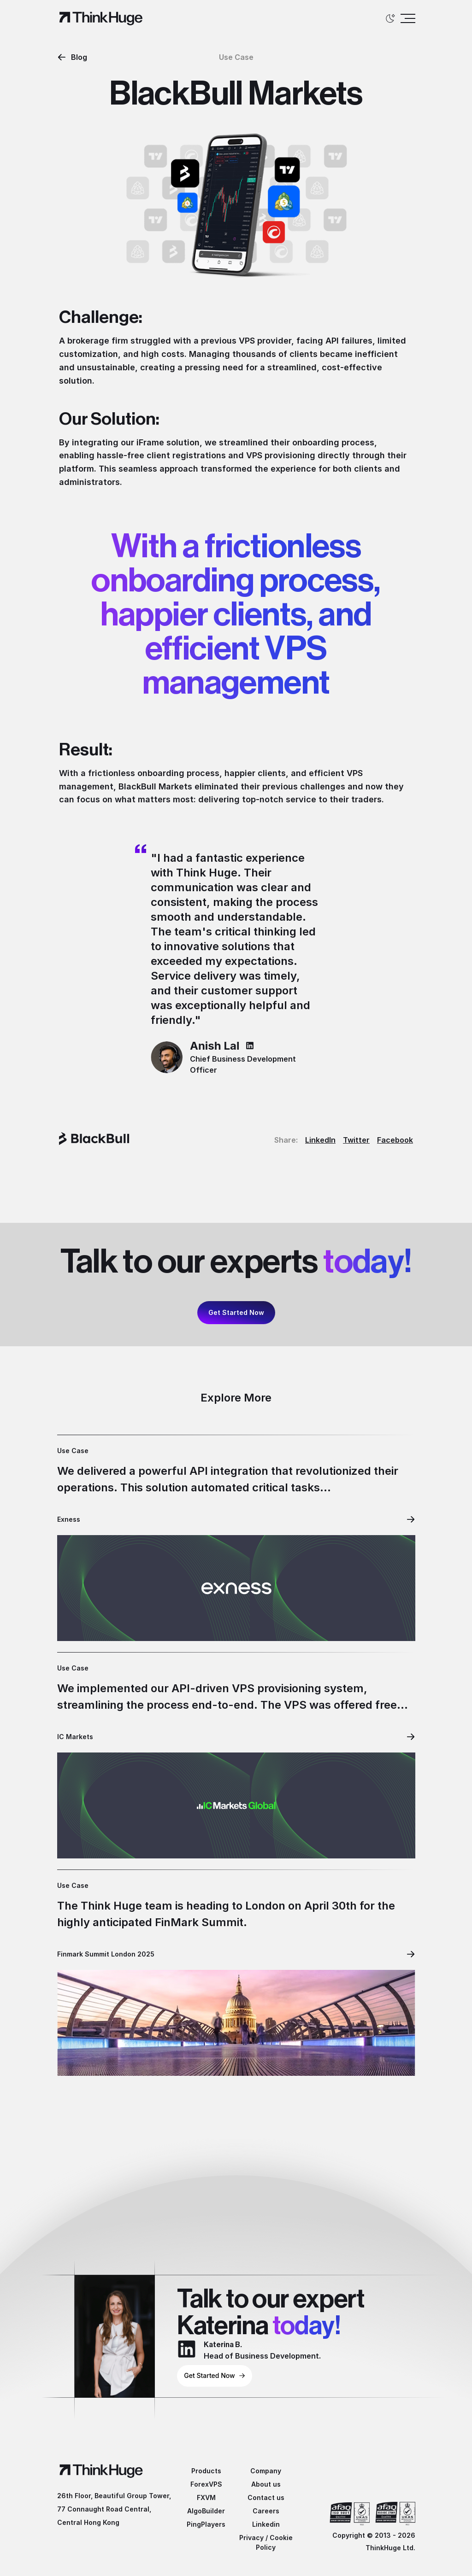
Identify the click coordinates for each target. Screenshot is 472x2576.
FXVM (206, 2497)
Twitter (356, 1140)
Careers (266, 2511)
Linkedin (266, 2524)
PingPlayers (206, 2524)
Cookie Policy (274, 2542)
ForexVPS (206, 2484)
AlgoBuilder (206, 2511)
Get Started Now (236, 1312)
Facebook (395, 1140)
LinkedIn (320, 1140)
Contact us (266, 2497)
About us (266, 2484)
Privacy (251, 2537)
